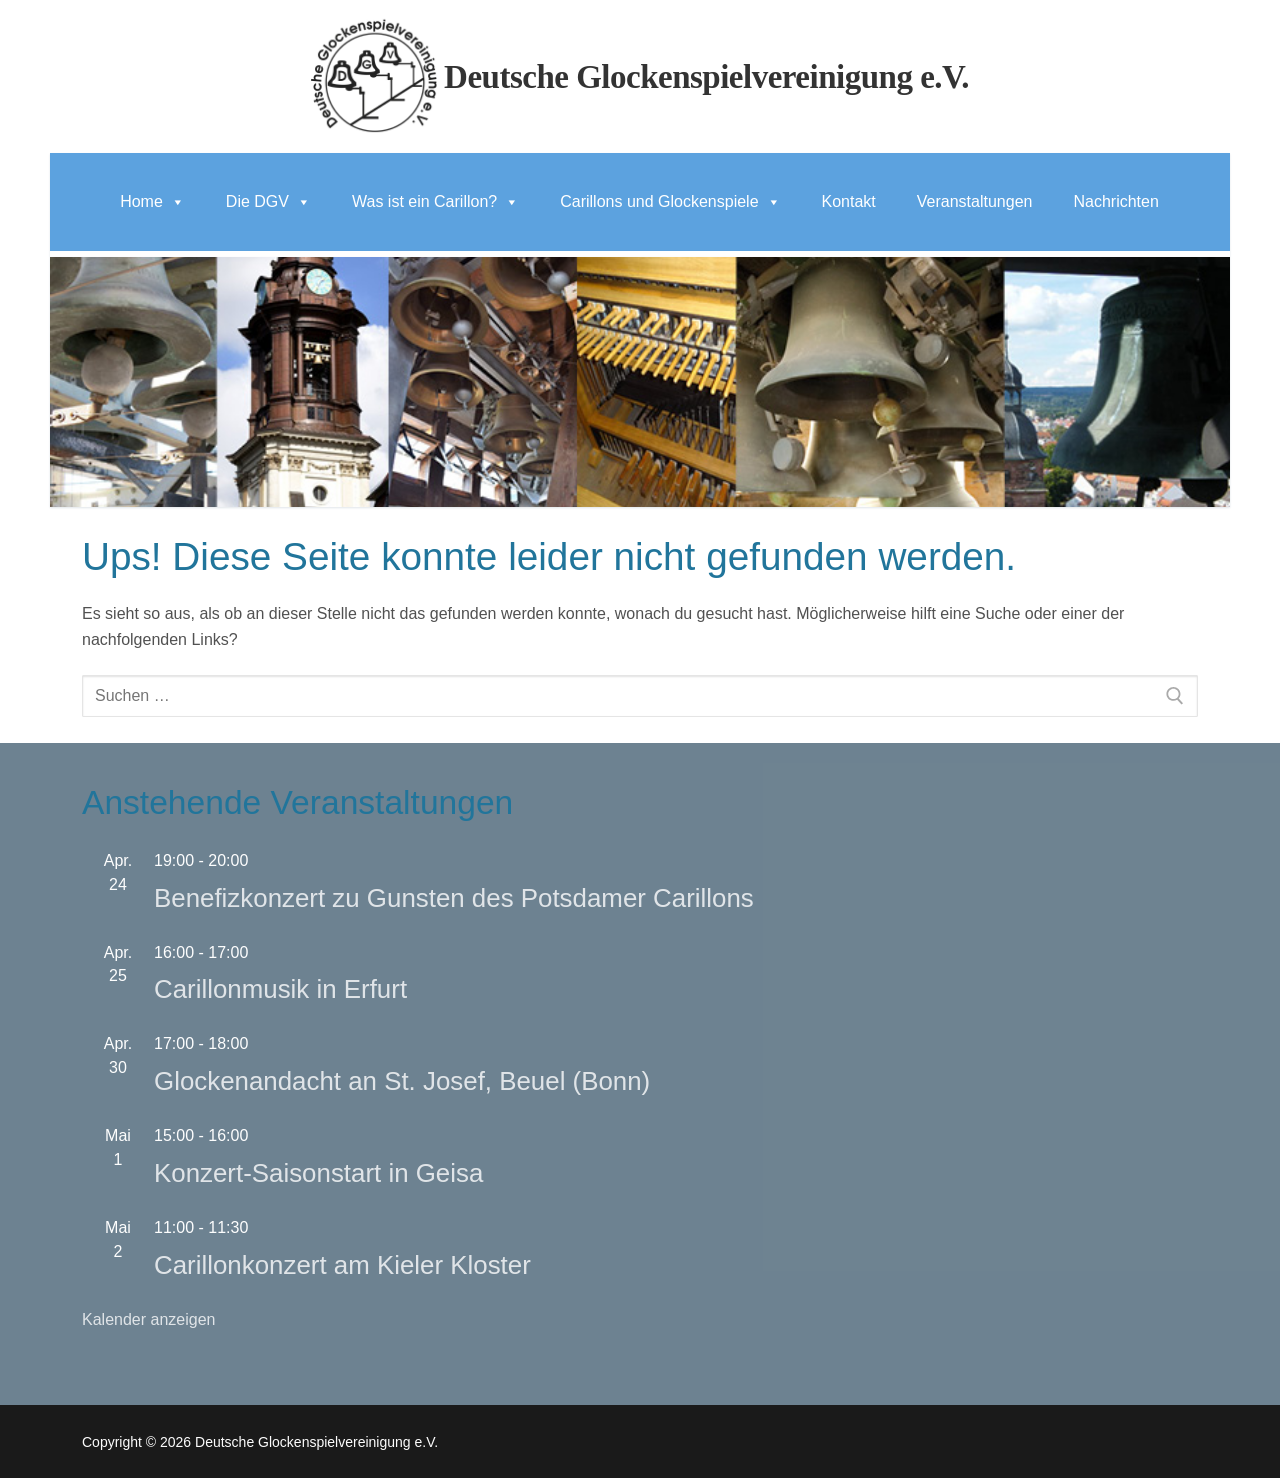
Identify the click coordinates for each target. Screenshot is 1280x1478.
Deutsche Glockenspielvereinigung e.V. (706, 77)
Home (152, 201)
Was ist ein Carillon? (435, 201)
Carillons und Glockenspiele (670, 201)
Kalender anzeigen (148, 1319)
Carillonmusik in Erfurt (280, 989)
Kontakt (849, 201)
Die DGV (268, 201)
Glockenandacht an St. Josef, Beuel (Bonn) (402, 1081)
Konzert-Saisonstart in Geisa (318, 1173)
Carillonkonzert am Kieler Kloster (342, 1265)
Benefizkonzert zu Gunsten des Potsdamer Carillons (454, 898)
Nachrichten (1115, 201)
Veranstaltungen (975, 201)
